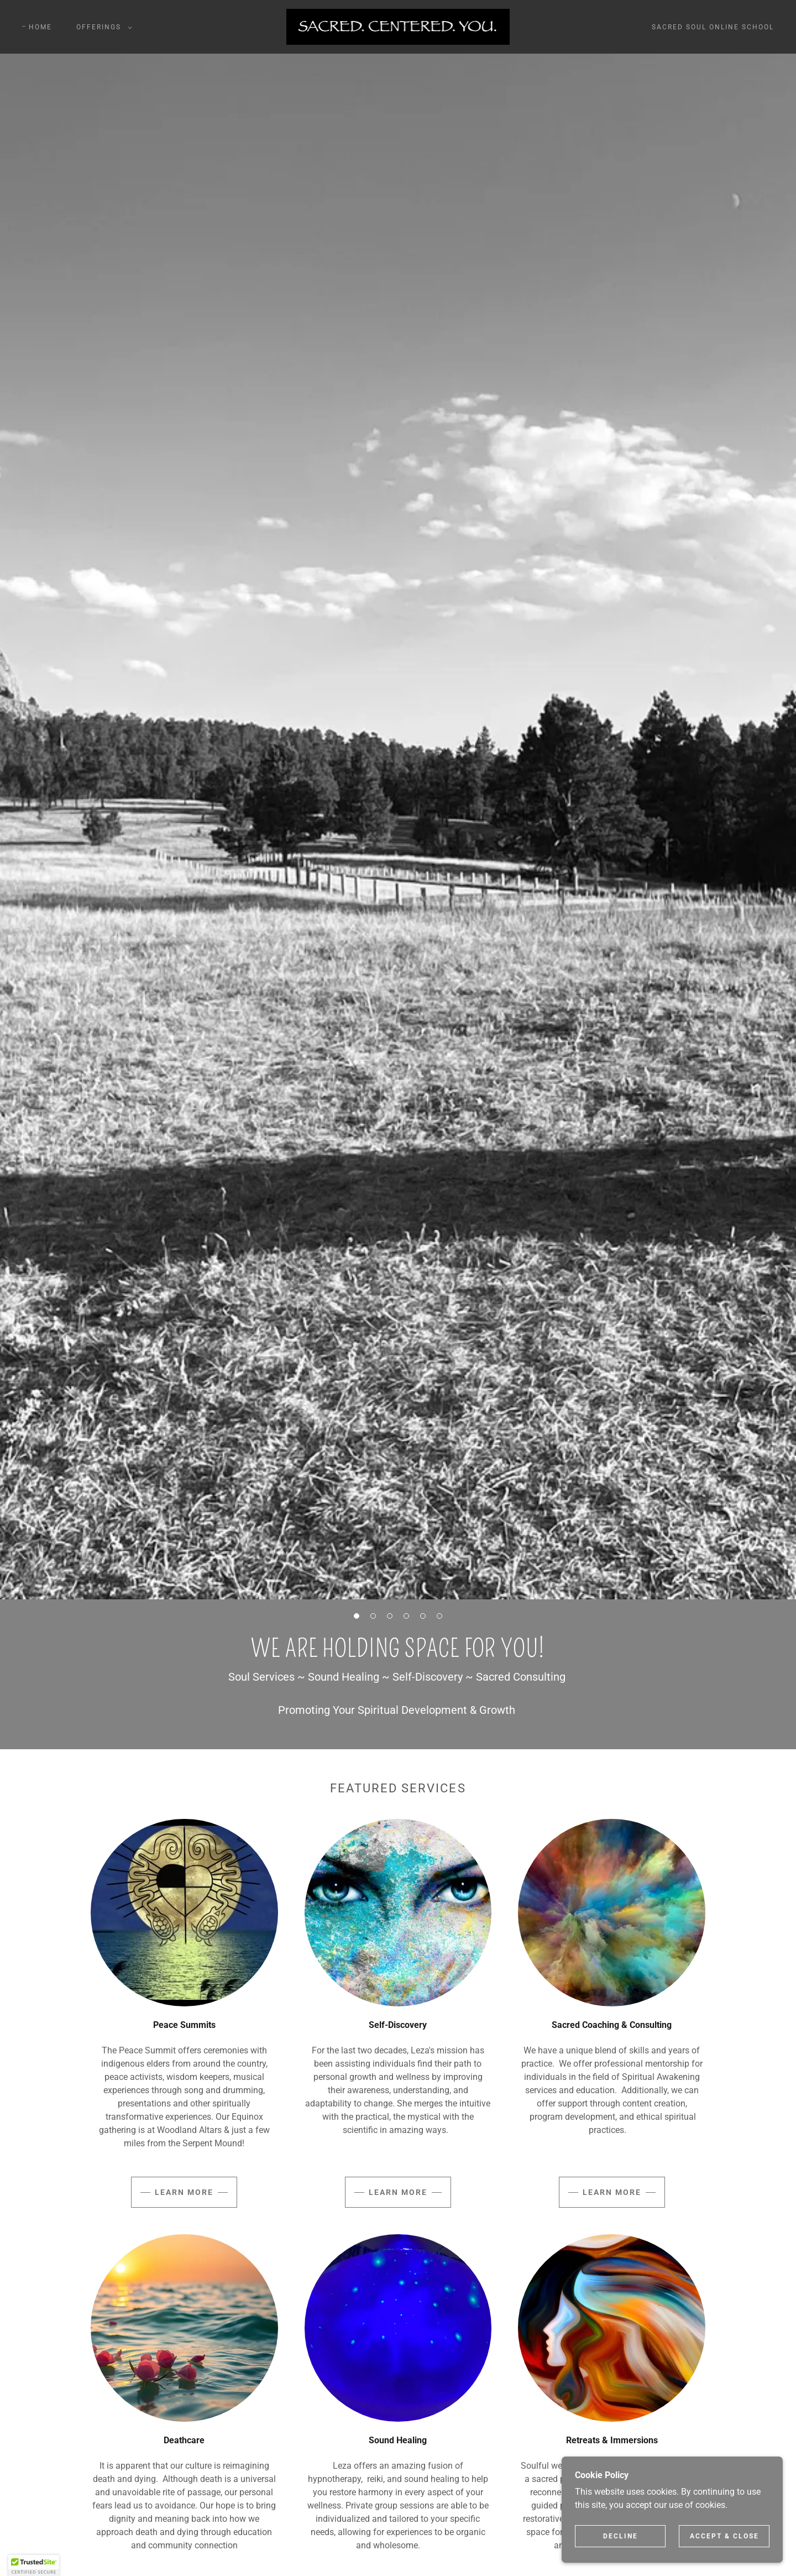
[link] (398, 26)
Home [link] (40, 27)
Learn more (184, 2192)
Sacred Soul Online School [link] (713, 27)
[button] (102, 27)
